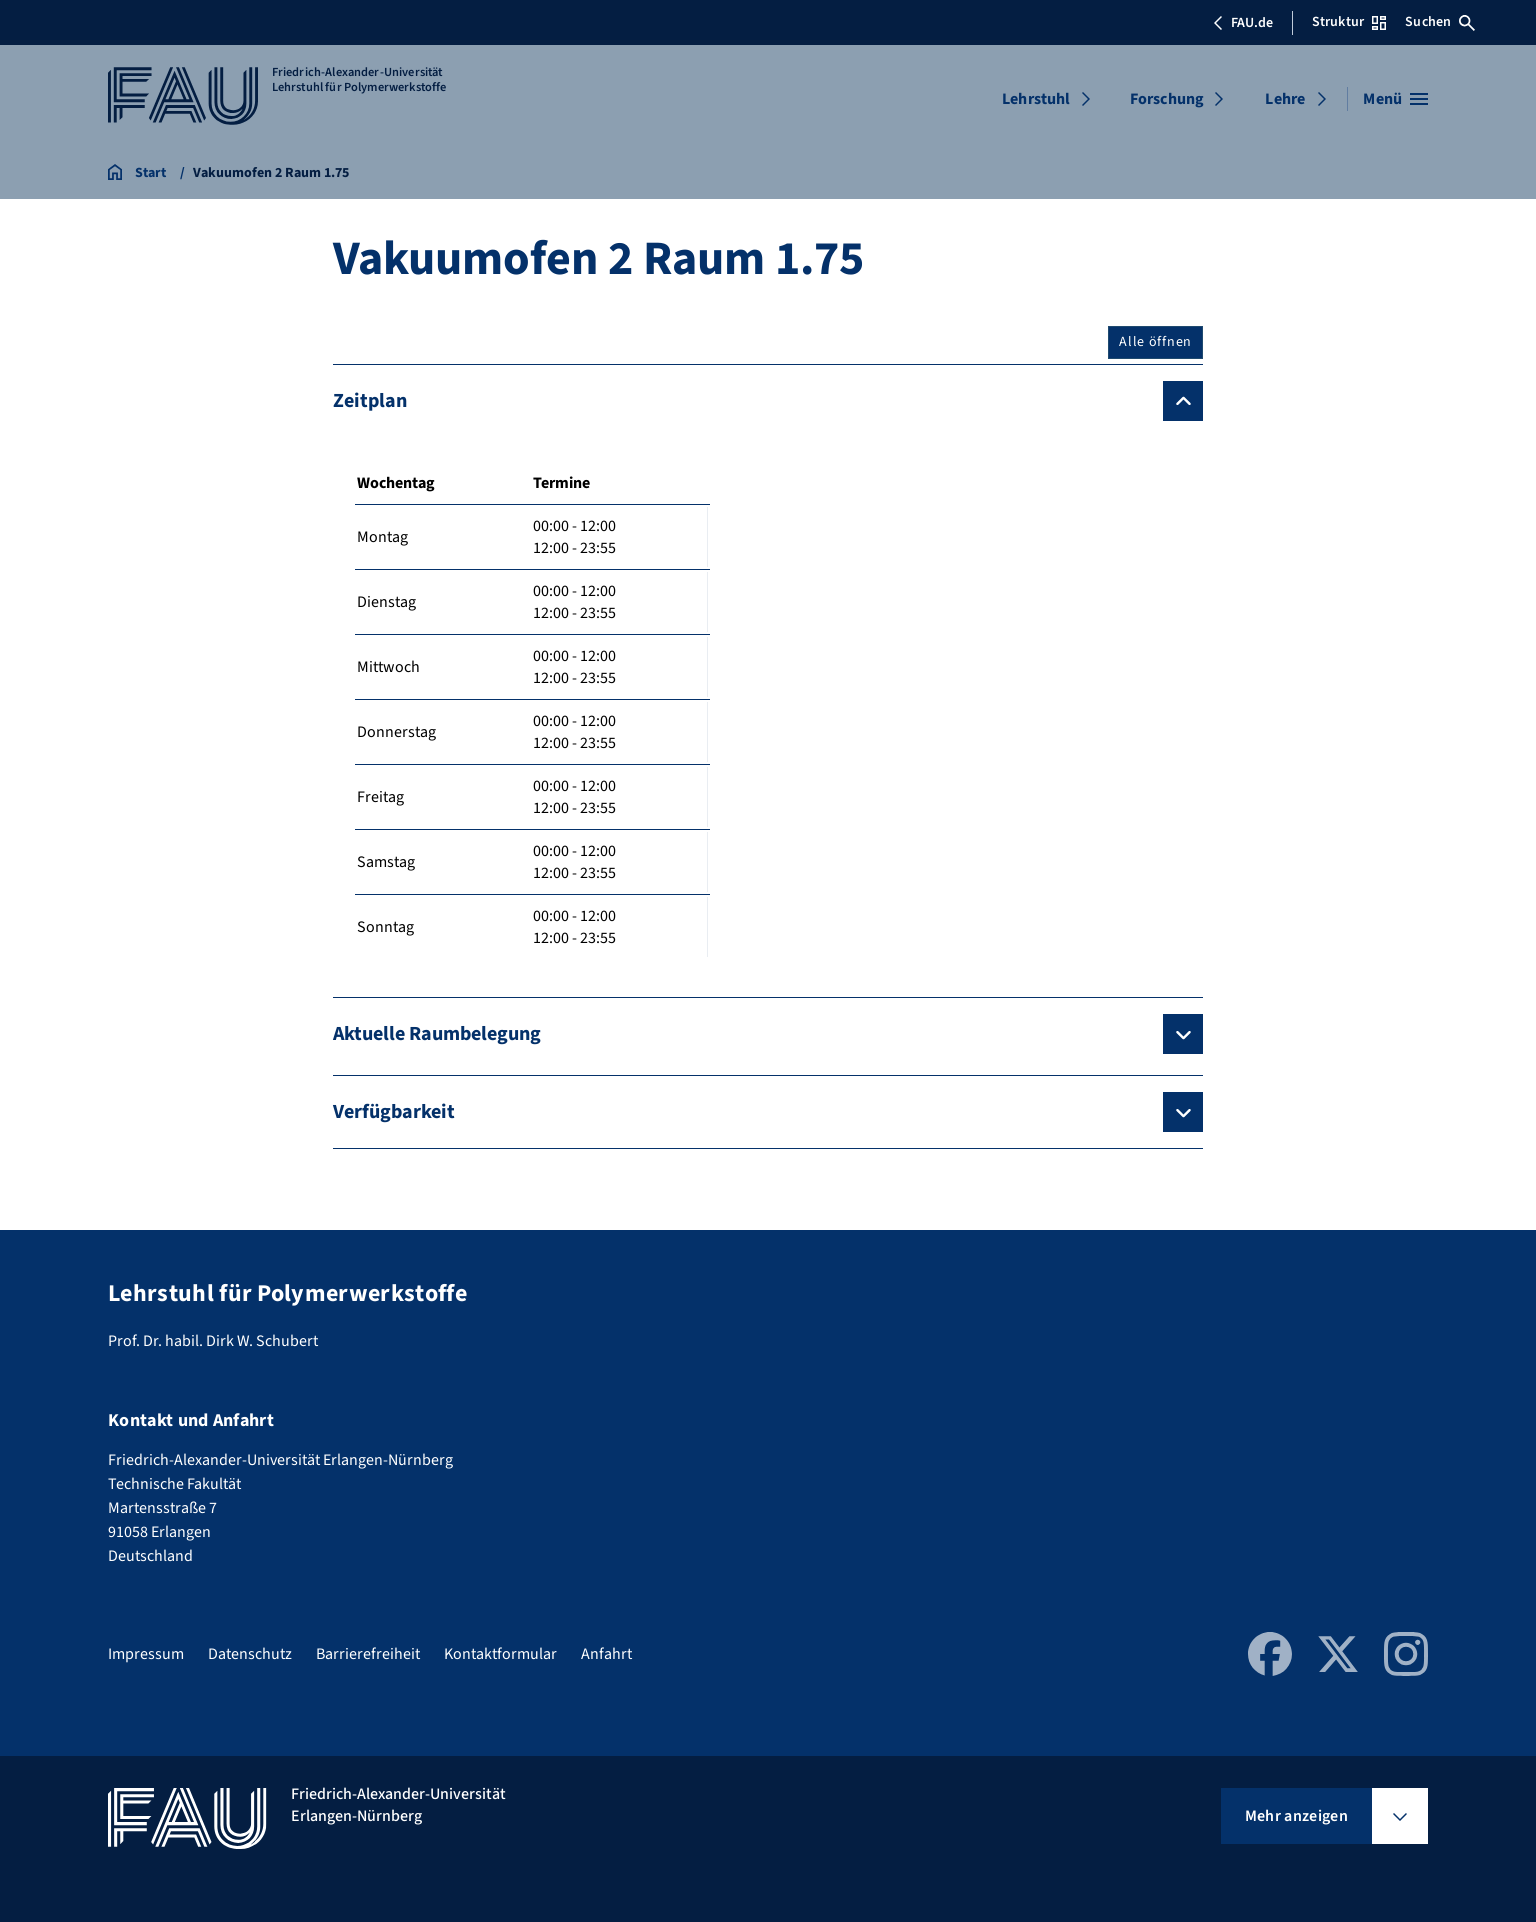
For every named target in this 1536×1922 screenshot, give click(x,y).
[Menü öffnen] (1395, 99)
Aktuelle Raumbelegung (437, 1034)
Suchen (1440, 22)
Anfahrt (606, 1654)
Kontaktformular (500, 1654)
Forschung (1167, 99)
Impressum (146, 1654)
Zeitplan (370, 401)
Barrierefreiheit (368, 1654)
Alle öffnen (1155, 342)
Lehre (1285, 99)
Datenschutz (250, 1654)
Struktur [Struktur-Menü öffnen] (1349, 22)
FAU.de (1243, 23)
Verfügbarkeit (394, 1112)
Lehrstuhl (1036, 99)
